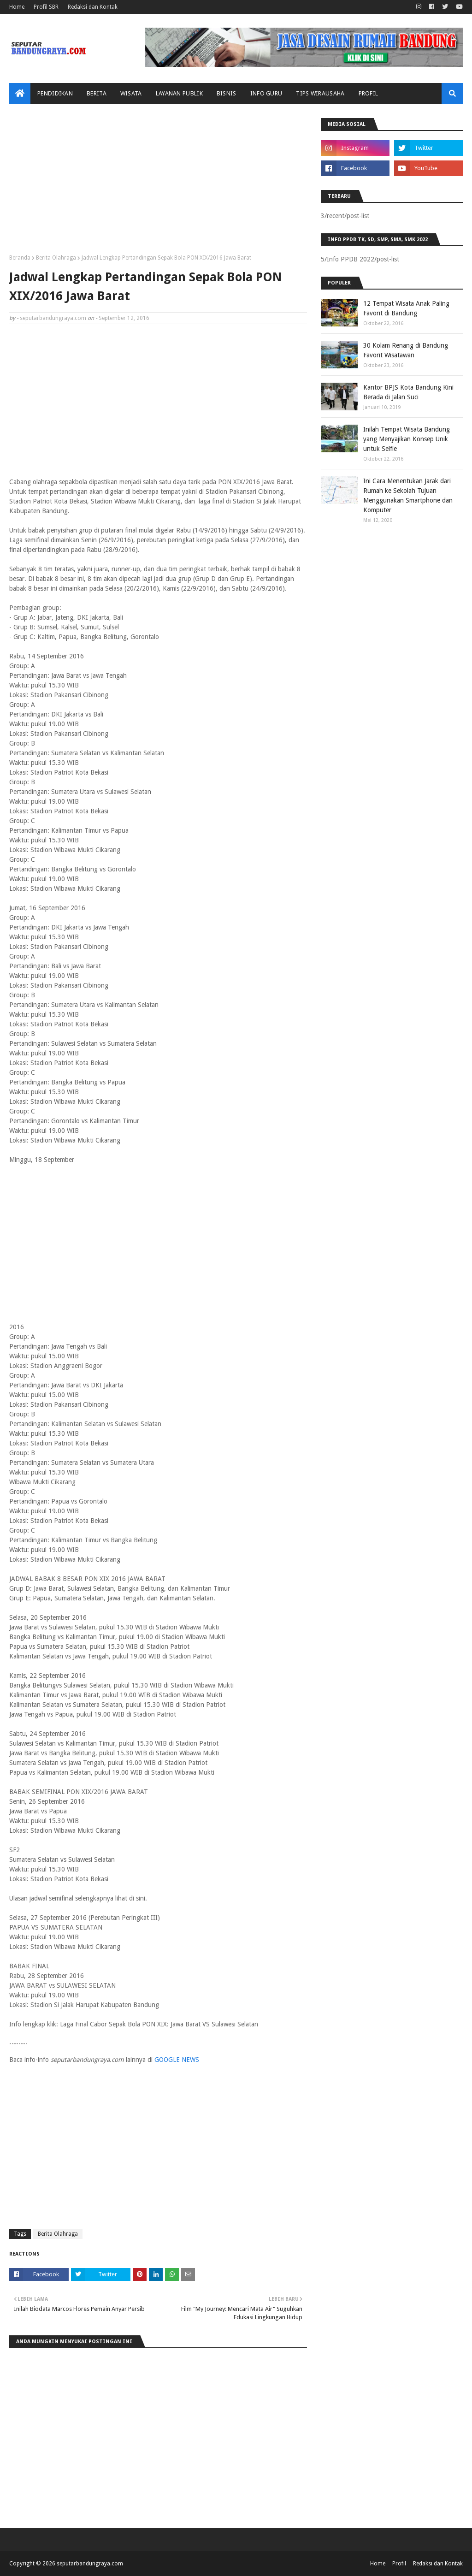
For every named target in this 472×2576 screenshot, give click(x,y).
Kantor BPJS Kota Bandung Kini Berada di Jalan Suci (408, 392)
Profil (399, 2563)
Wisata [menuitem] (131, 93)
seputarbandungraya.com (53, 318)
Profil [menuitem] (368, 93)
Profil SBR (46, 7)
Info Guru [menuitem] (266, 93)
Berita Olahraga (56, 258)
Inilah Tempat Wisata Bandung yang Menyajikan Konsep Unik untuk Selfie (406, 439)
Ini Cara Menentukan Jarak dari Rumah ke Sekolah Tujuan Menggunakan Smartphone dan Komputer (408, 495)
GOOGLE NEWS (176, 2059)
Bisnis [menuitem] (226, 93)
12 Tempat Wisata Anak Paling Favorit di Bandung (406, 308)
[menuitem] (19, 93)
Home (16, 7)
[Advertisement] (158, 182)
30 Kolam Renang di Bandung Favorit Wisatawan (405, 350)
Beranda (19, 258)
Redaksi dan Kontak (93, 7)
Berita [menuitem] (96, 93)
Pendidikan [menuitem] (55, 93)
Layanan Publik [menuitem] (179, 93)
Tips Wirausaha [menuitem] (320, 93)
